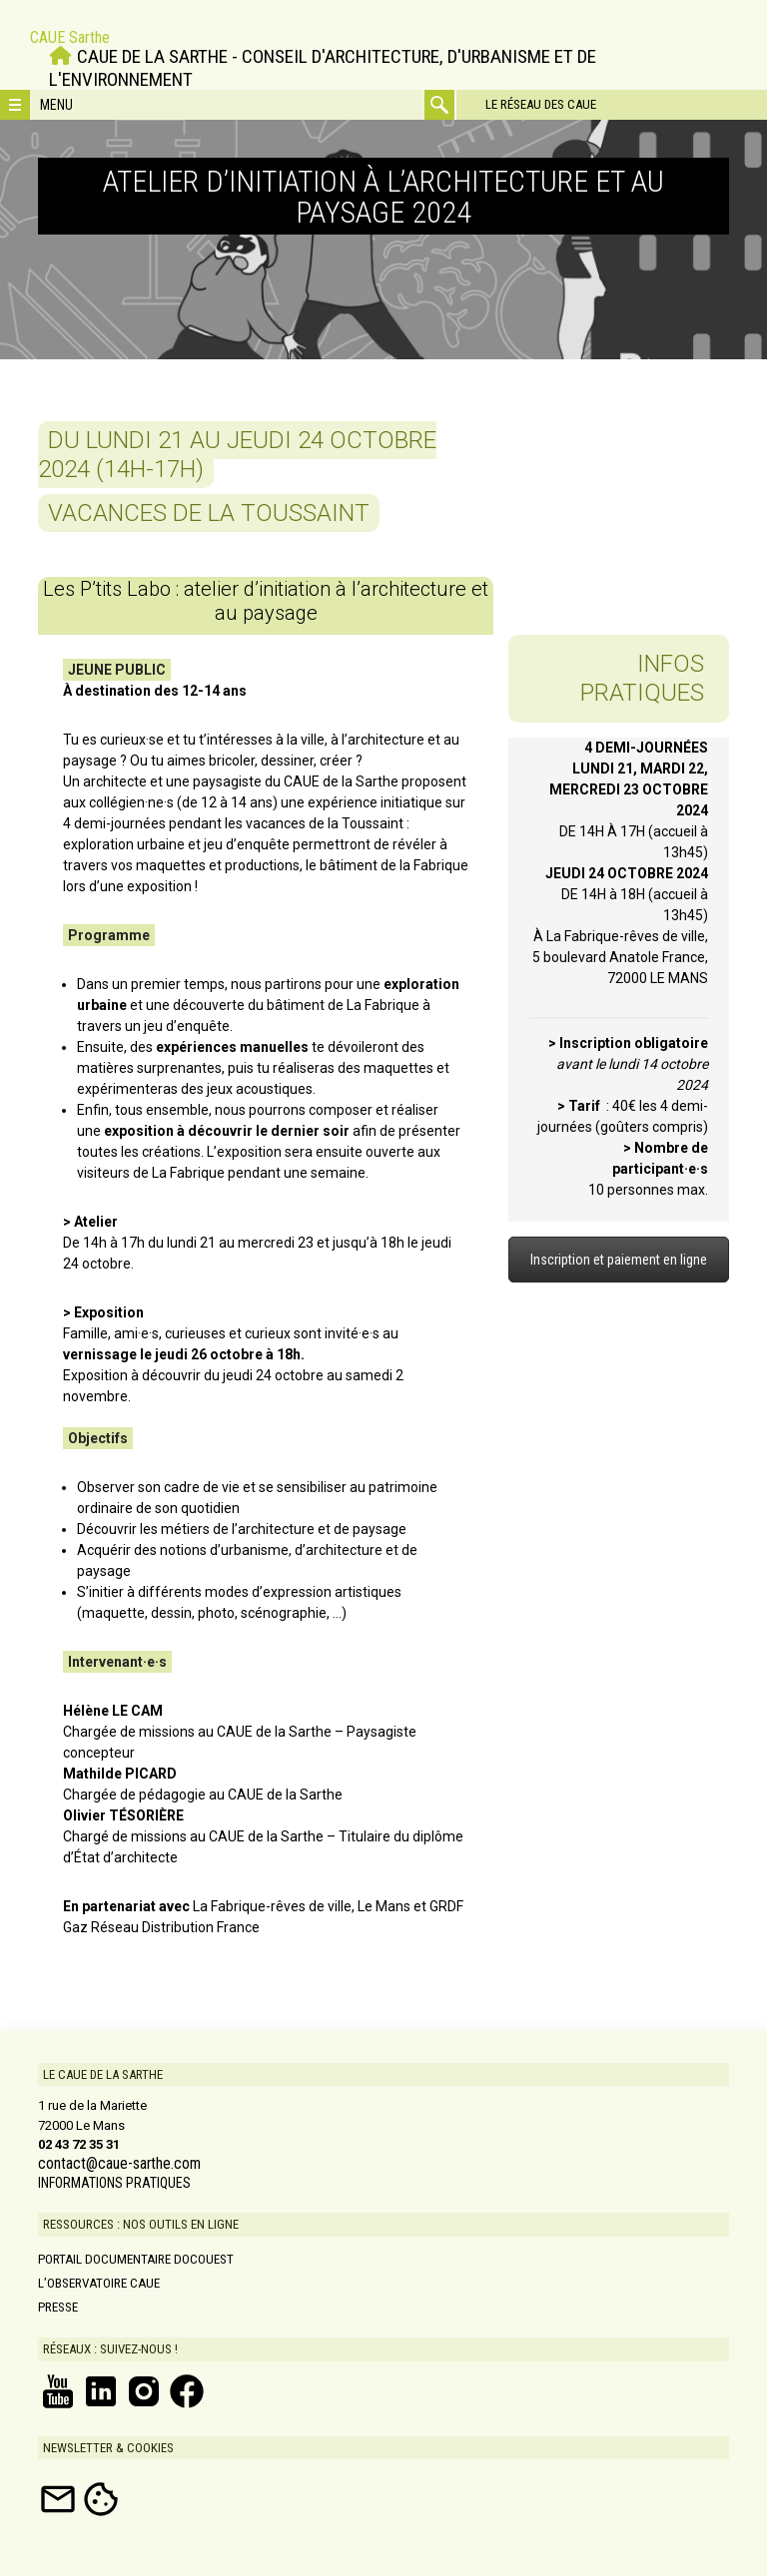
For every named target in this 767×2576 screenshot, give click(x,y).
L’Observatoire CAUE (99, 2283)
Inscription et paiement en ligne (618, 1260)
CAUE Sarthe (70, 37)
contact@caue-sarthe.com (119, 2164)
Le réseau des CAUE (539, 104)
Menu (56, 105)
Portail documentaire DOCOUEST (136, 2259)
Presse (58, 2307)
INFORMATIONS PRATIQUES (114, 2183)
